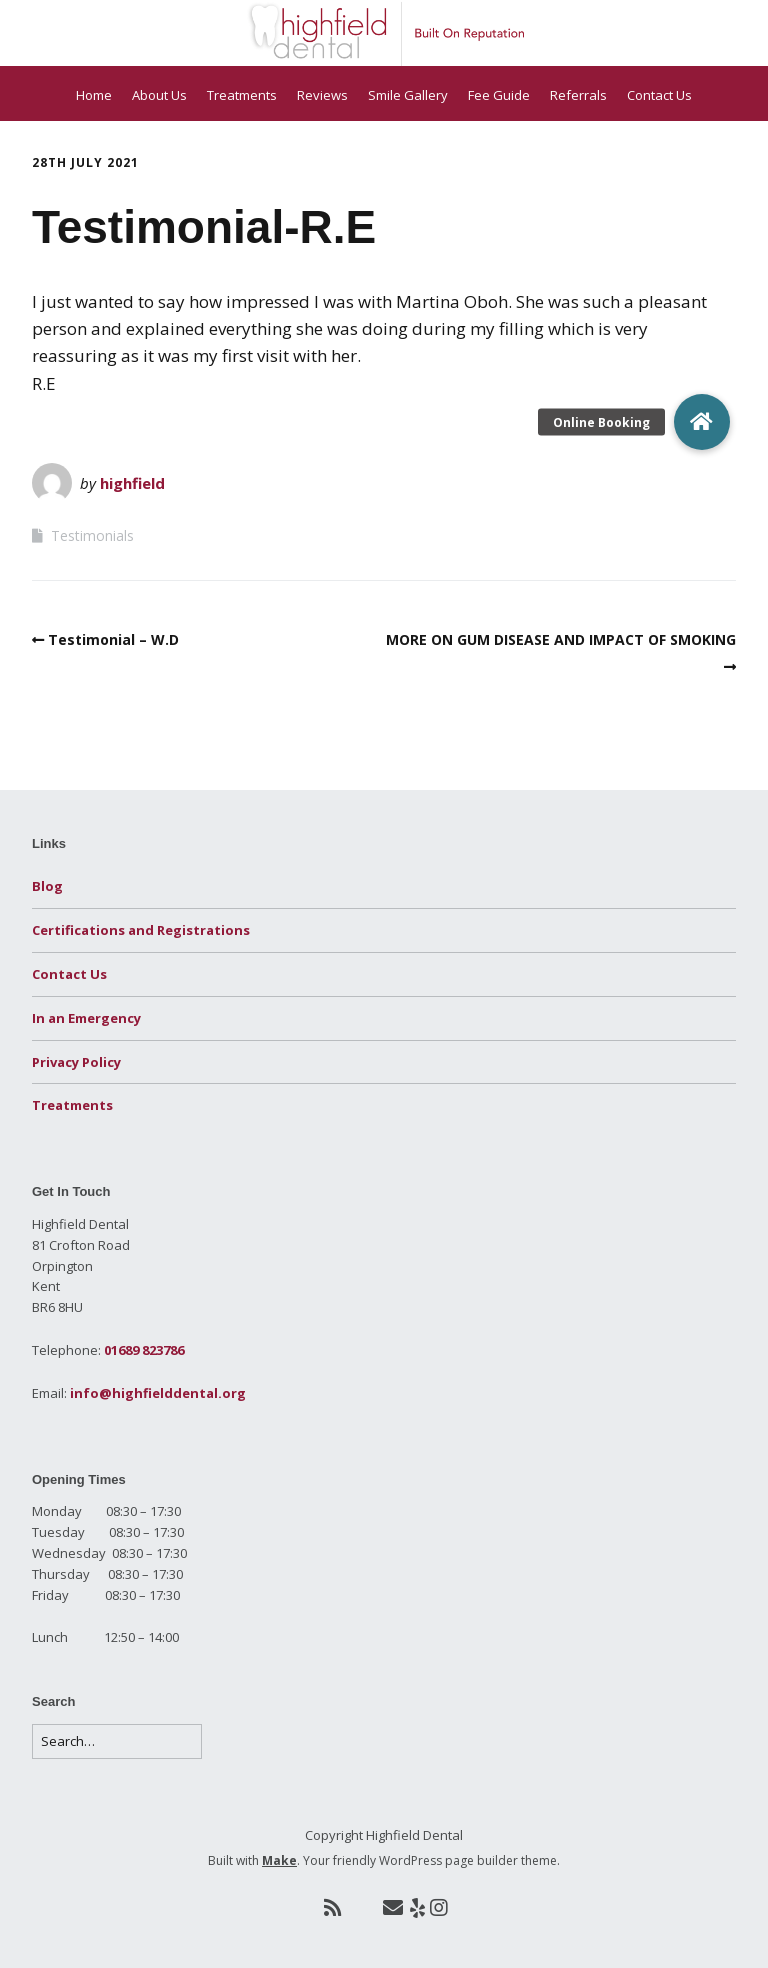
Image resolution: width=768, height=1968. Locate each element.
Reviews (322, 95)
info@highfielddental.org (158, 1393)
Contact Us (659, 95)
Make (279, 1860)
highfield (132, 483)
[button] (702, 422)
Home (94, 95)
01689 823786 (144, 1350)
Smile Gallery (408, 95)
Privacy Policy (76, 1062)
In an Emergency (86, 1018)
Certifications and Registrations (141, 930)
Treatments (242, 95)
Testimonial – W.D (113, 639)
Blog (47, 886)
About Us (159, 95)
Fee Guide (499, 95)
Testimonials (92, 535)
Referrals (578, 95)
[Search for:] (117, 1741)
